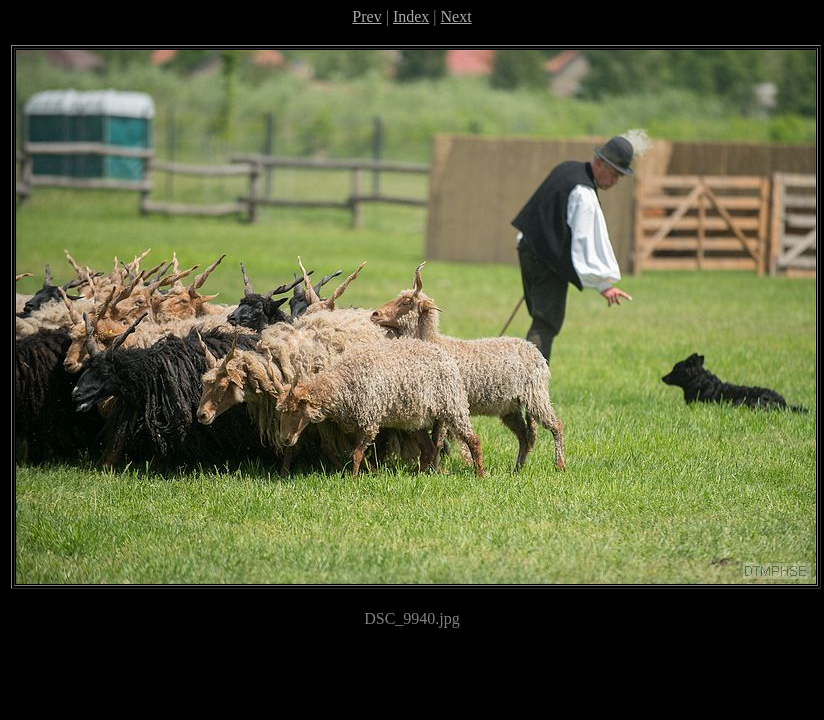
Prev (366, 16)
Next (456, 16)
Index (411, 16)
